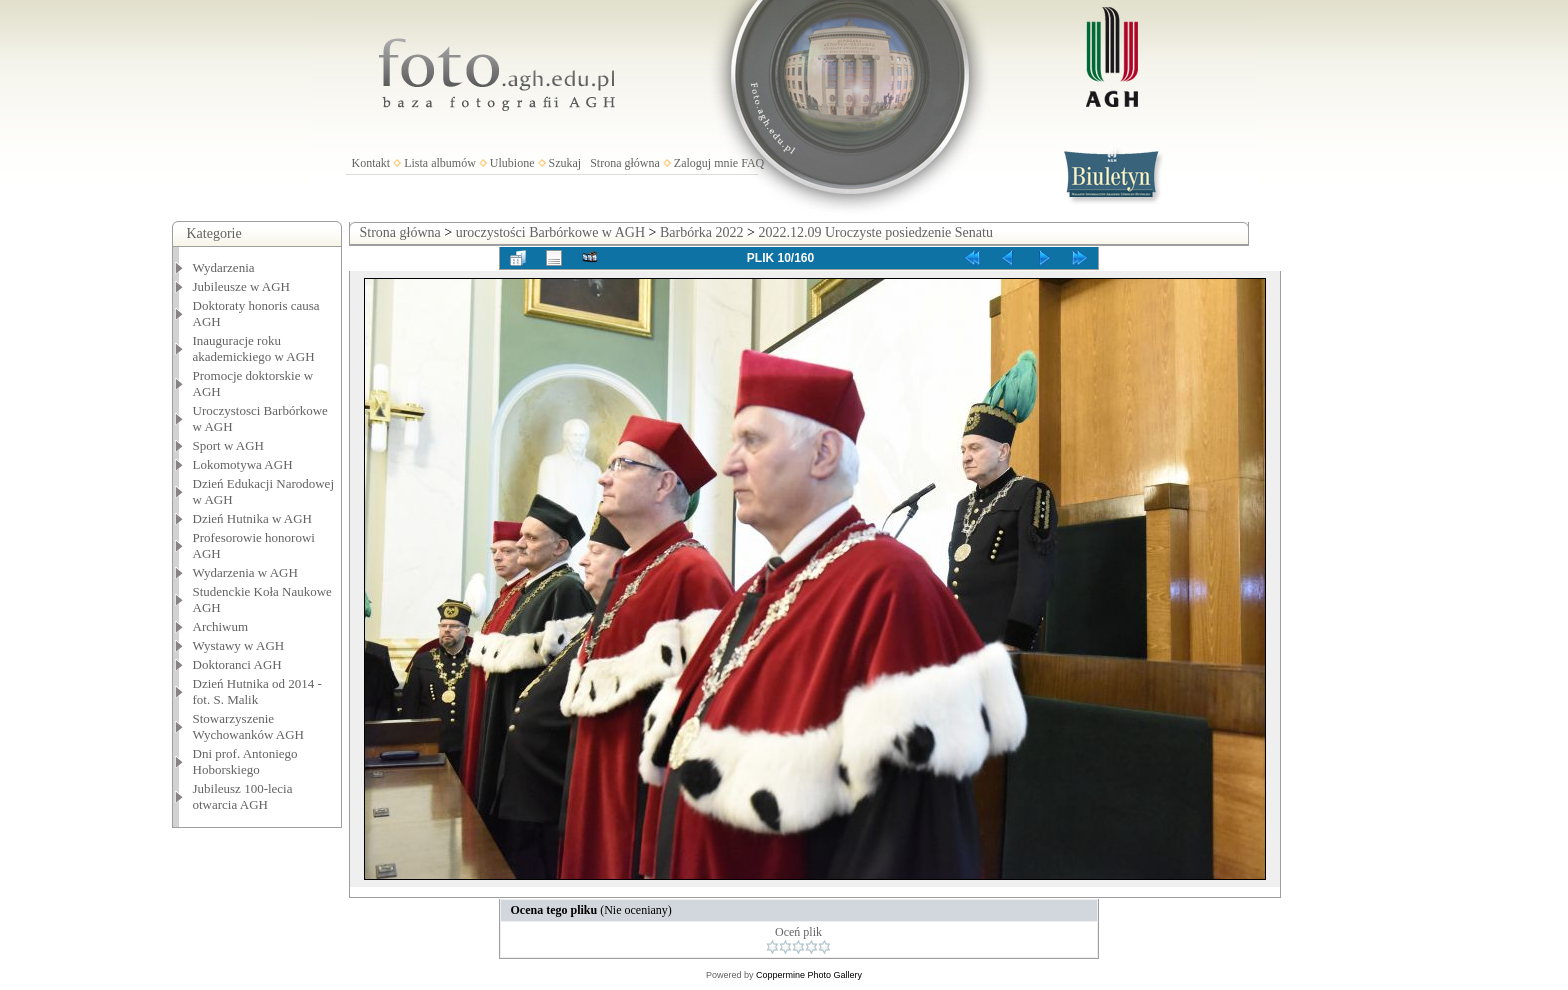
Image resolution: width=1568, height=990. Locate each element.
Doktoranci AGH (237, 664)
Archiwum (221, 626)
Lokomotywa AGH (243, 464)
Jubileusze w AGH (242, 286)
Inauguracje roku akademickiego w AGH (254, 348)
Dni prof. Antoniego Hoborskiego (245, 761)
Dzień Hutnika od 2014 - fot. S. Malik (257, 691)
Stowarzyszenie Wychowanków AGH (249, 726)
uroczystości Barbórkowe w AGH (550, 232)
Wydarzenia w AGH (245, 572)
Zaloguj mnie (706, 163)
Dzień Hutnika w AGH (253, 518)
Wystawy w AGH (239, 645)
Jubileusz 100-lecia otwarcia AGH (243, 796)
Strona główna (625, 163)
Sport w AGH (229, 445)
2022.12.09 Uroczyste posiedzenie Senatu (875, 232)
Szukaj (565, 163)
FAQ (752, 163)
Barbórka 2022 (702, 232)
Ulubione (512, 163)
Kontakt (371, 163)
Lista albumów (440, 163)
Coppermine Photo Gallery (809, 975)
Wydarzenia (224, 267)
